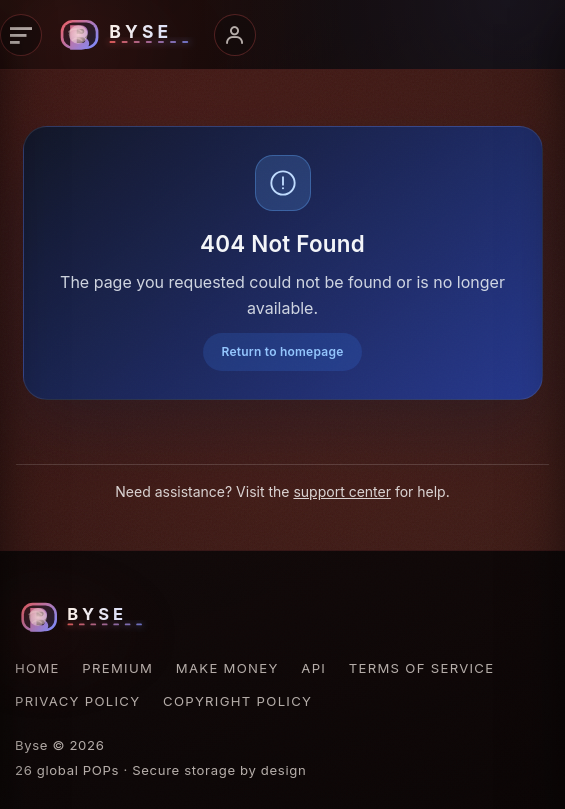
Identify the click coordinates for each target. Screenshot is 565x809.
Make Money (227, 668)
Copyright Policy (237, 701)
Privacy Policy (77, 701)
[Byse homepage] (128, 35)
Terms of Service (422, 668)
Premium (117, 668)
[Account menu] (235, 35)
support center (342, 491)
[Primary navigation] (21, 35)
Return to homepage (282, 351)
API (313, 668)
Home (37, 668)
